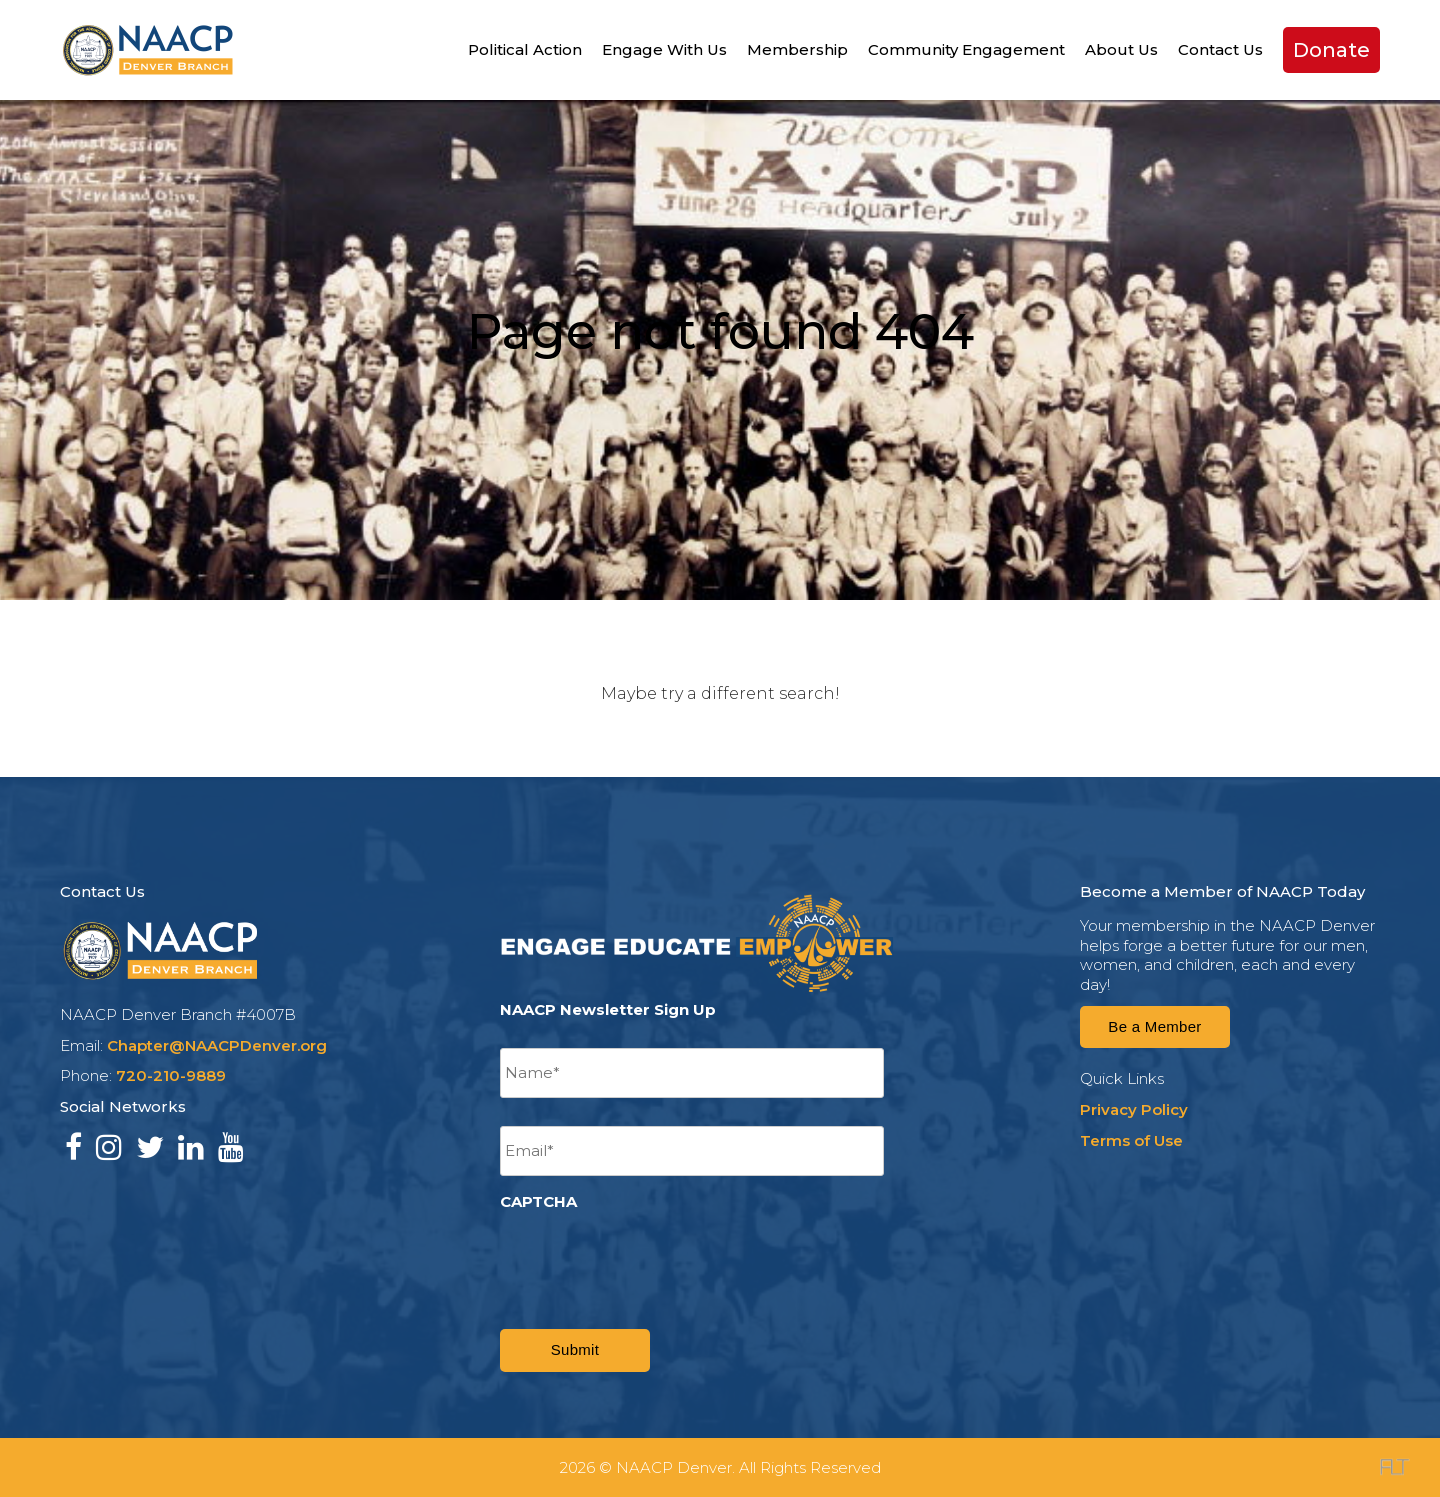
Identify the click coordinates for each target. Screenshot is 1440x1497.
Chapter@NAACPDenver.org (217, 1045)
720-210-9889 (171, 1075)
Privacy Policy (1134, 1109)
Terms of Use (1131, 1140)
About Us (1121, 49)
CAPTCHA (538, 1201)
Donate (1331, 50)
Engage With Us (664, 49)
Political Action (525, 49)
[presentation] (652, 1258)
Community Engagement (966, 49)
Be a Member (1154, 1026)
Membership (797, 49)
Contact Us (1220, 49)
